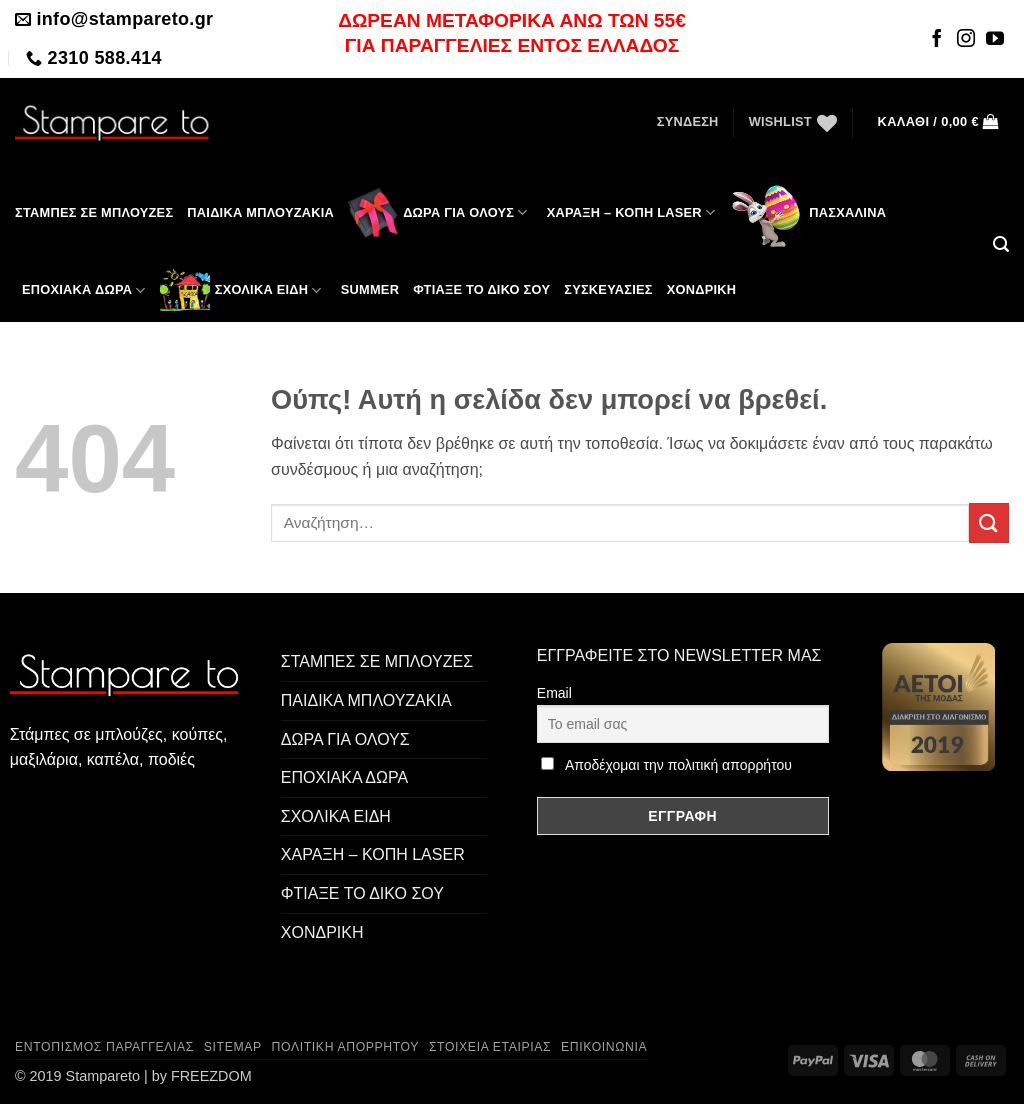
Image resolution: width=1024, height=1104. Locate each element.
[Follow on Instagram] (966, 40)
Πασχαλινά (807, 213)
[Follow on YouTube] (995, 40)
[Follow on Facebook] (937, 40)
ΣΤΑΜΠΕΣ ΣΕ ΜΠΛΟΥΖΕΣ (94, 212)
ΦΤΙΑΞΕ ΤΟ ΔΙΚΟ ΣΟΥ (481, 289)
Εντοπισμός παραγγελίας (104, 1047)
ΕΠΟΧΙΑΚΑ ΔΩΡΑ (84, 290)
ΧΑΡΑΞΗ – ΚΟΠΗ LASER (631, 212)
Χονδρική (702, 289)
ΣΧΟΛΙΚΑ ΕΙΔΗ (241, 290)
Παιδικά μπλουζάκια (260, 212)
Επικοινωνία (604, 1047)
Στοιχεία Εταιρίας (490, 1047)
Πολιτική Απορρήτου (346, 1047)
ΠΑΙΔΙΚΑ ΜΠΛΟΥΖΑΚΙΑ (366, 700)
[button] (688, 122)
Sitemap (233, 1047)
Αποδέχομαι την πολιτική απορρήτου (678, 765)
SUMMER (370, 289)
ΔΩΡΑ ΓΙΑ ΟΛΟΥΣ (438, 213)
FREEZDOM (211, 1076)
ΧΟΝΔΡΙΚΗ (322, 932)
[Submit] (989, 522)
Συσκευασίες (608, 289)
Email (554, 693)
